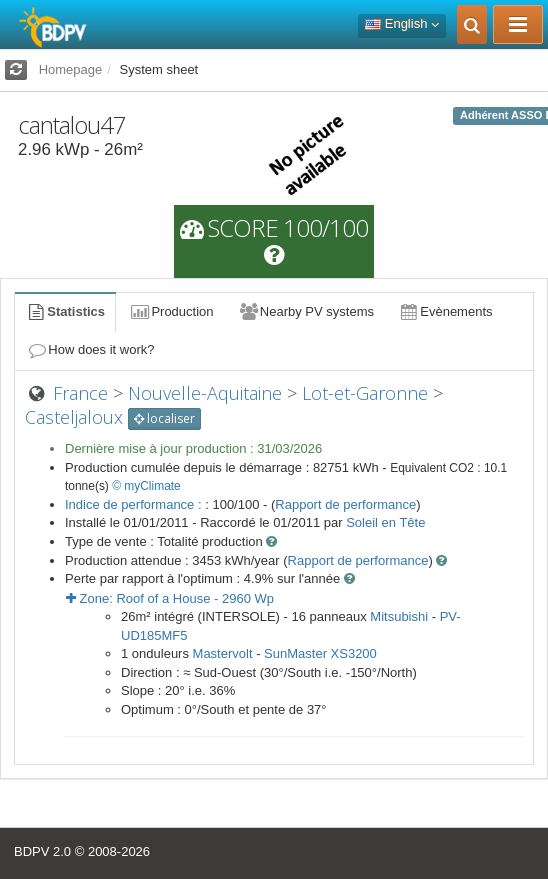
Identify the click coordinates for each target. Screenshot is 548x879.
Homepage (71, 69)
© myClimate (146, 486)
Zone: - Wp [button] (170, 598)
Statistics (65, 311)
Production (171, 311)
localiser (164, 418)
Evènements (445, 311)
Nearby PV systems (306, 311)
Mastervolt (223, 653)
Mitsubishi (399, 616)
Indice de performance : (135, 504)
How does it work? (90, 349)
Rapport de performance (345, 504)
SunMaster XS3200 (320, 653)
